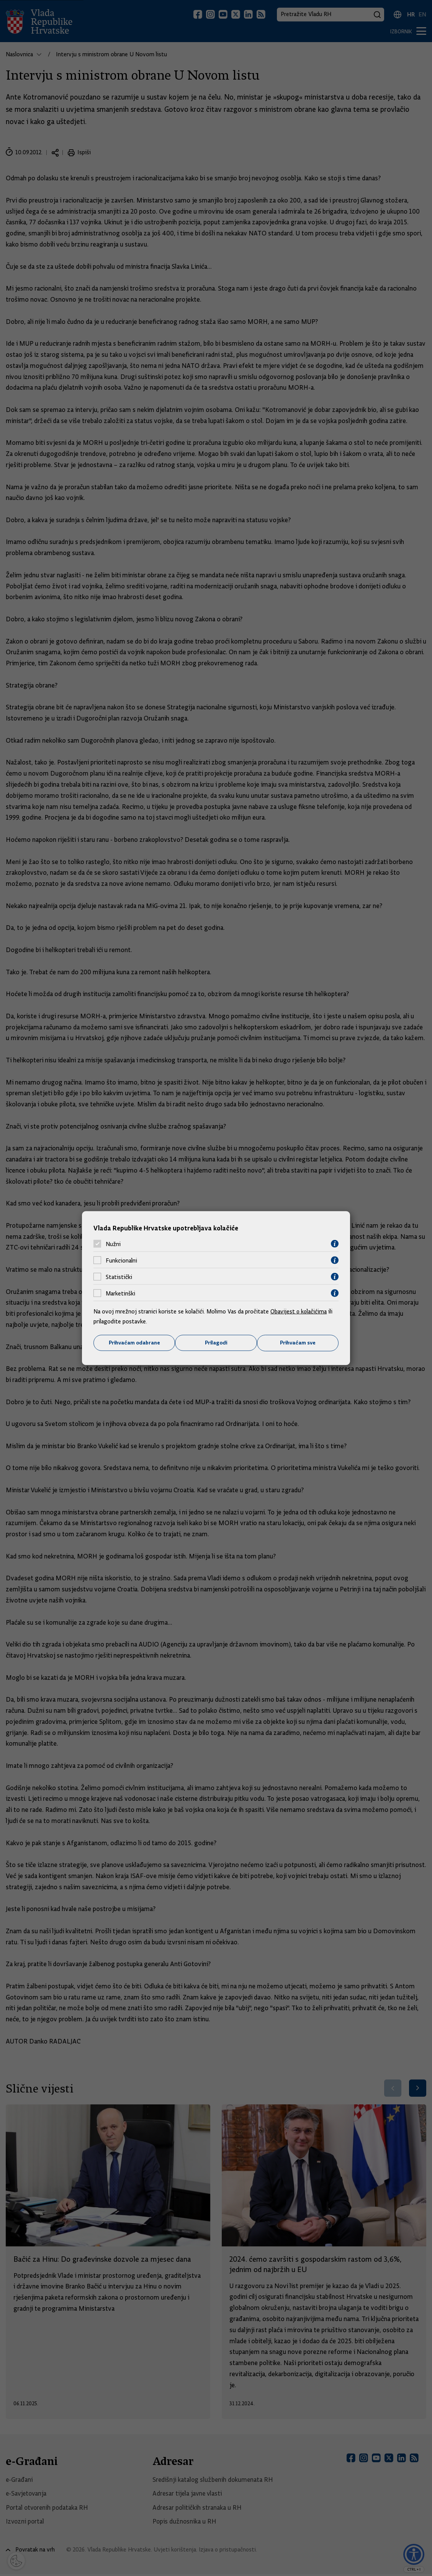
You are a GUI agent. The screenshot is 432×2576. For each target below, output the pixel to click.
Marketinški (120, 1293)
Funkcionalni (121, 1260)
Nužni (113, 1243)
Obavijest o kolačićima (299, 1311)
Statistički (119, 1276)
